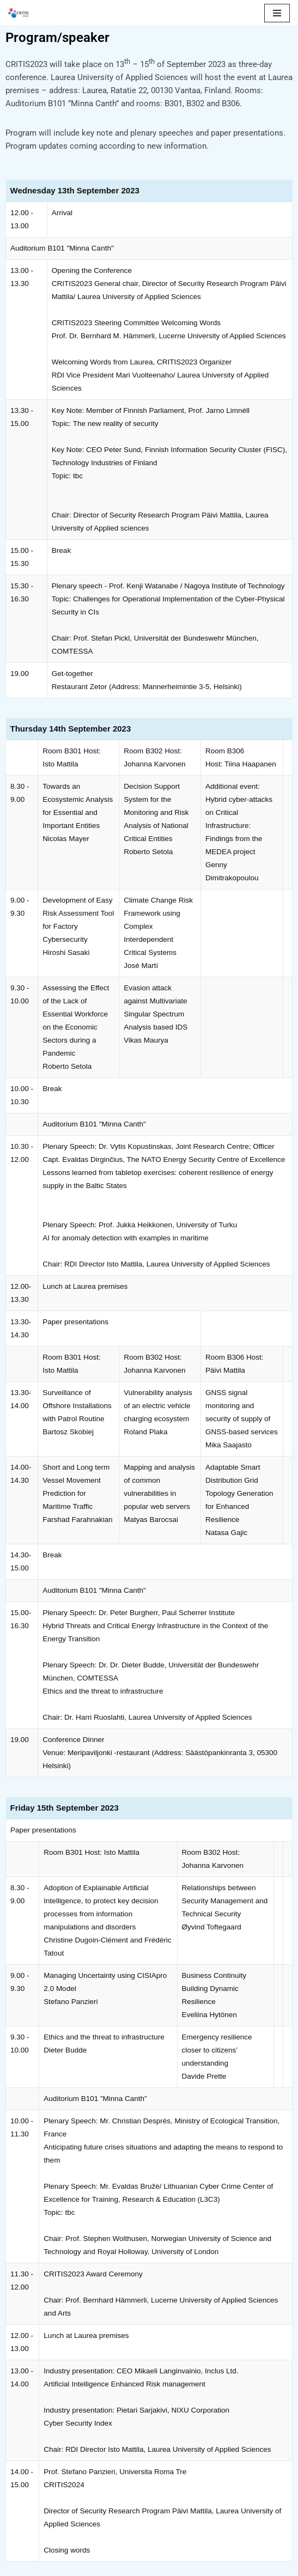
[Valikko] (277, 13)
